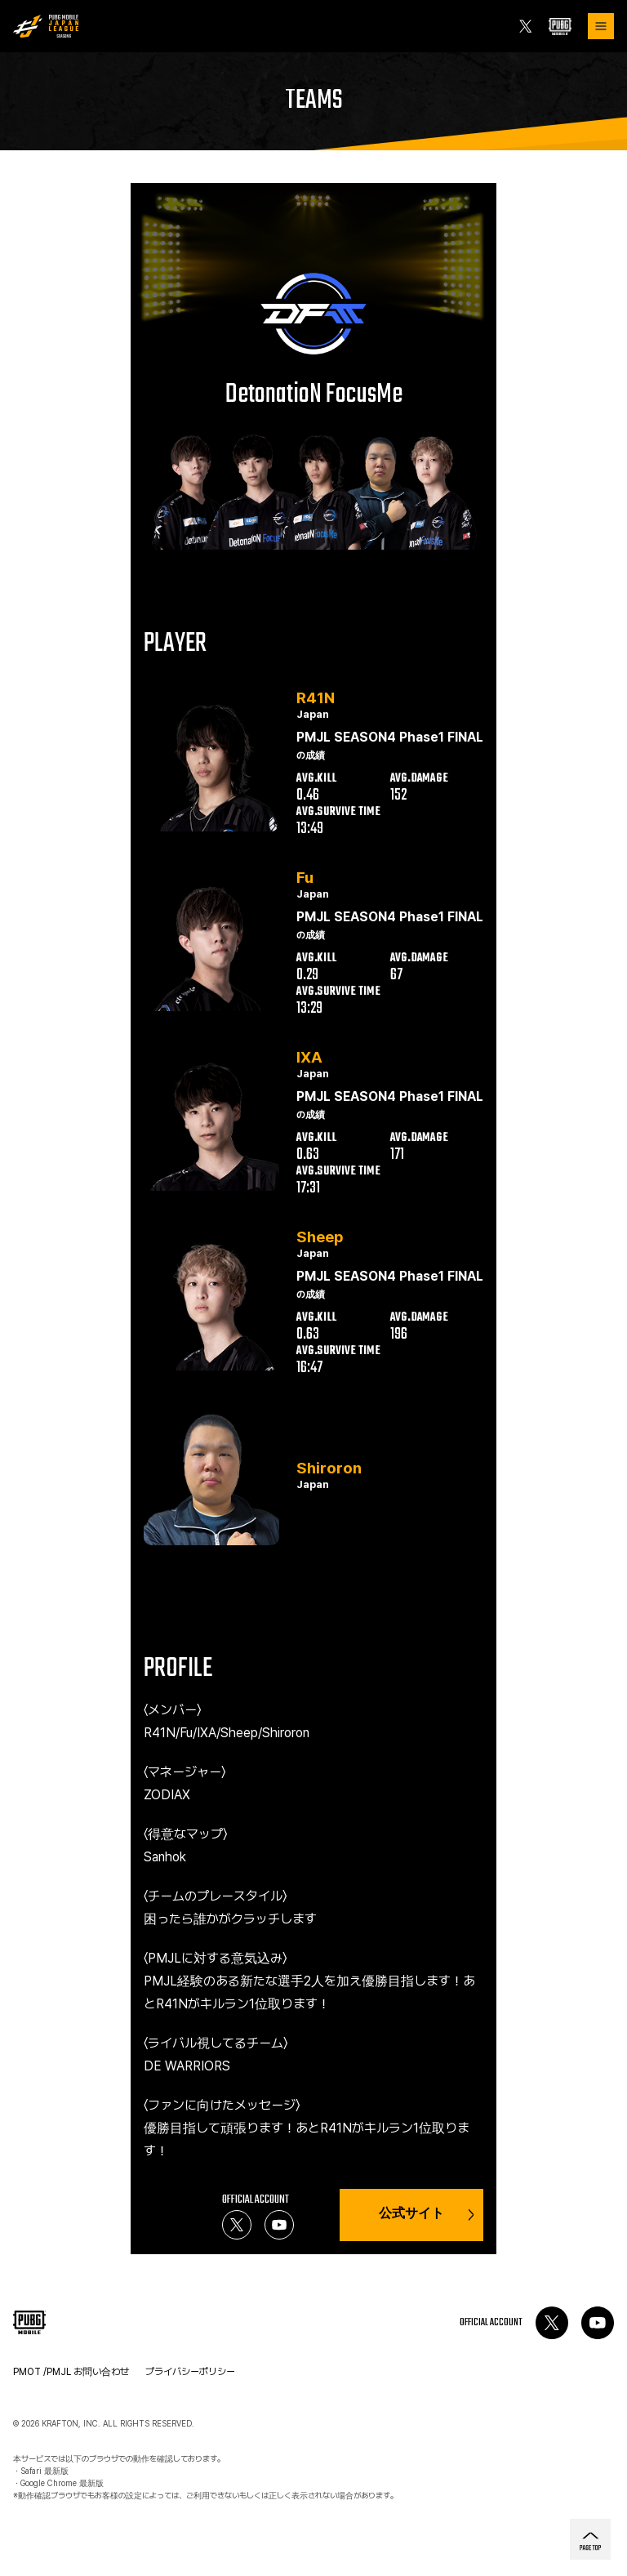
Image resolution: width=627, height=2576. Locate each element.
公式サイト (426, 2214)
